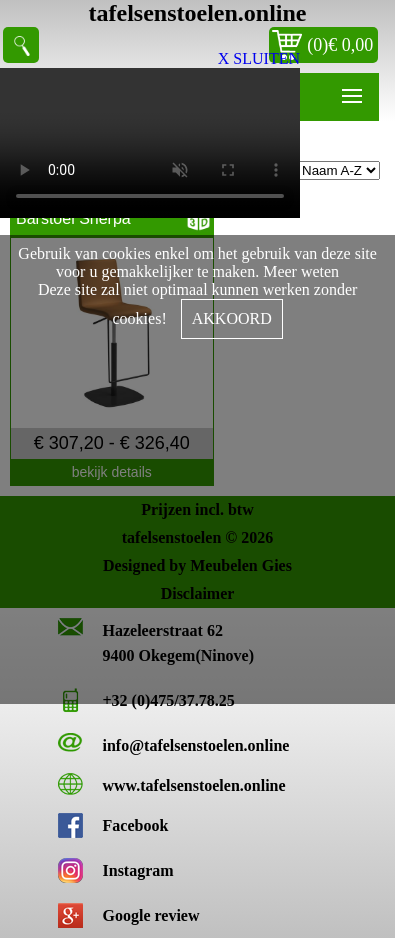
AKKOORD (232, 318)
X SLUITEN (259, 58)
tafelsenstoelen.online (198, 13)
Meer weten (301, 271)
